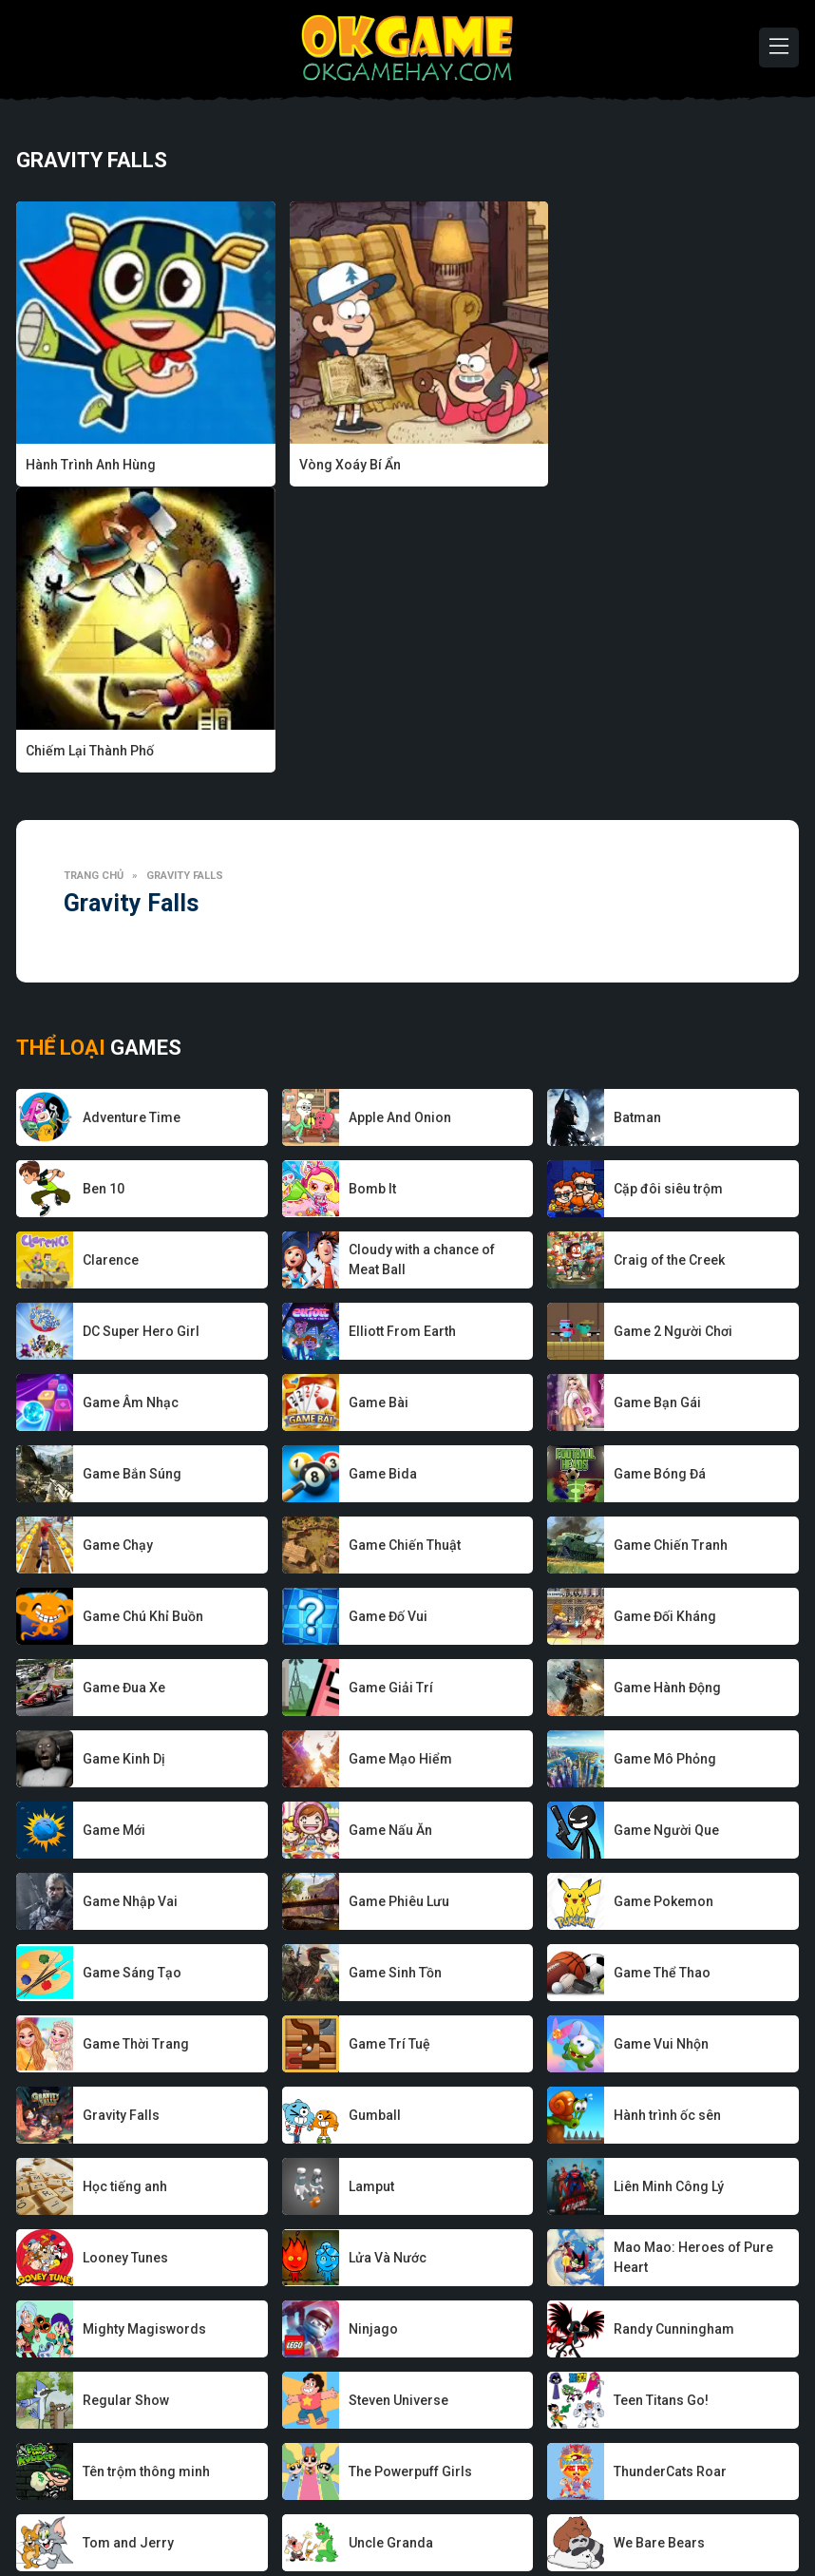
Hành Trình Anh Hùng (91, 464)
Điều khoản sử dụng (586, 2503)
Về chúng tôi (142, 2503)
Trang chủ (93, 589)
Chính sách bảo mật (445, 2503)
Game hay (335, 2503)
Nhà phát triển (242, 2503)
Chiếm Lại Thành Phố (621, 464)
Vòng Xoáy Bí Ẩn (342, 464)
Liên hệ (689, 2503)
